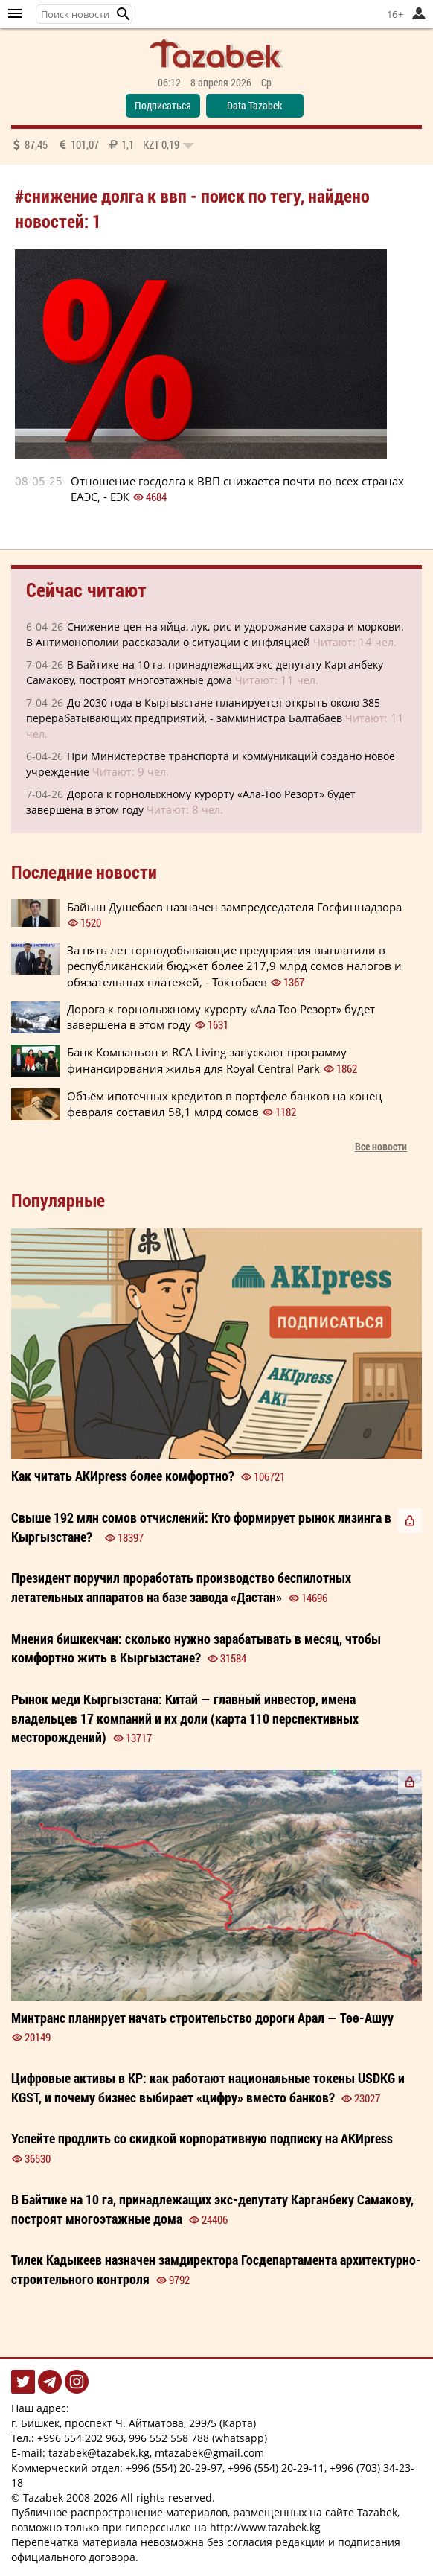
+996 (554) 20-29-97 (174, 2468)
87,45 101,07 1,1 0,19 (102, 144)
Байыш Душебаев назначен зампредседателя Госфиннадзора (234, 906)
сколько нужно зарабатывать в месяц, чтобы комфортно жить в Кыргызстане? (196, 1648)
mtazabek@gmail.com (209, 2453)
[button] (123, 14)
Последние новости (84, 872)
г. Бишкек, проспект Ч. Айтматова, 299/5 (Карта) (133, 2423)
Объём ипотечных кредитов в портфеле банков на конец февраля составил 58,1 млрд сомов (224, 1103)
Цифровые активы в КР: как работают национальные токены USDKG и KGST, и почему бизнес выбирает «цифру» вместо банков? (208, 2087)
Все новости (381, 1146)
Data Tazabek (254, 105)
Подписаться (163, 105)
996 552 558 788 (169, 2438)
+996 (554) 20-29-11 (276, 2468)
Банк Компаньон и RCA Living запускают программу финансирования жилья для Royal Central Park (207, 1060)
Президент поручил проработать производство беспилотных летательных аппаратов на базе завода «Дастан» (181, 1587)
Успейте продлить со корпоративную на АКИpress (202, 2138)
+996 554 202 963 (80, 2438)
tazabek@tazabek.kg (99, 2453)
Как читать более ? (122, 1476)
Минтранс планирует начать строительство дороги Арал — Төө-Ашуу (202, 2018)
